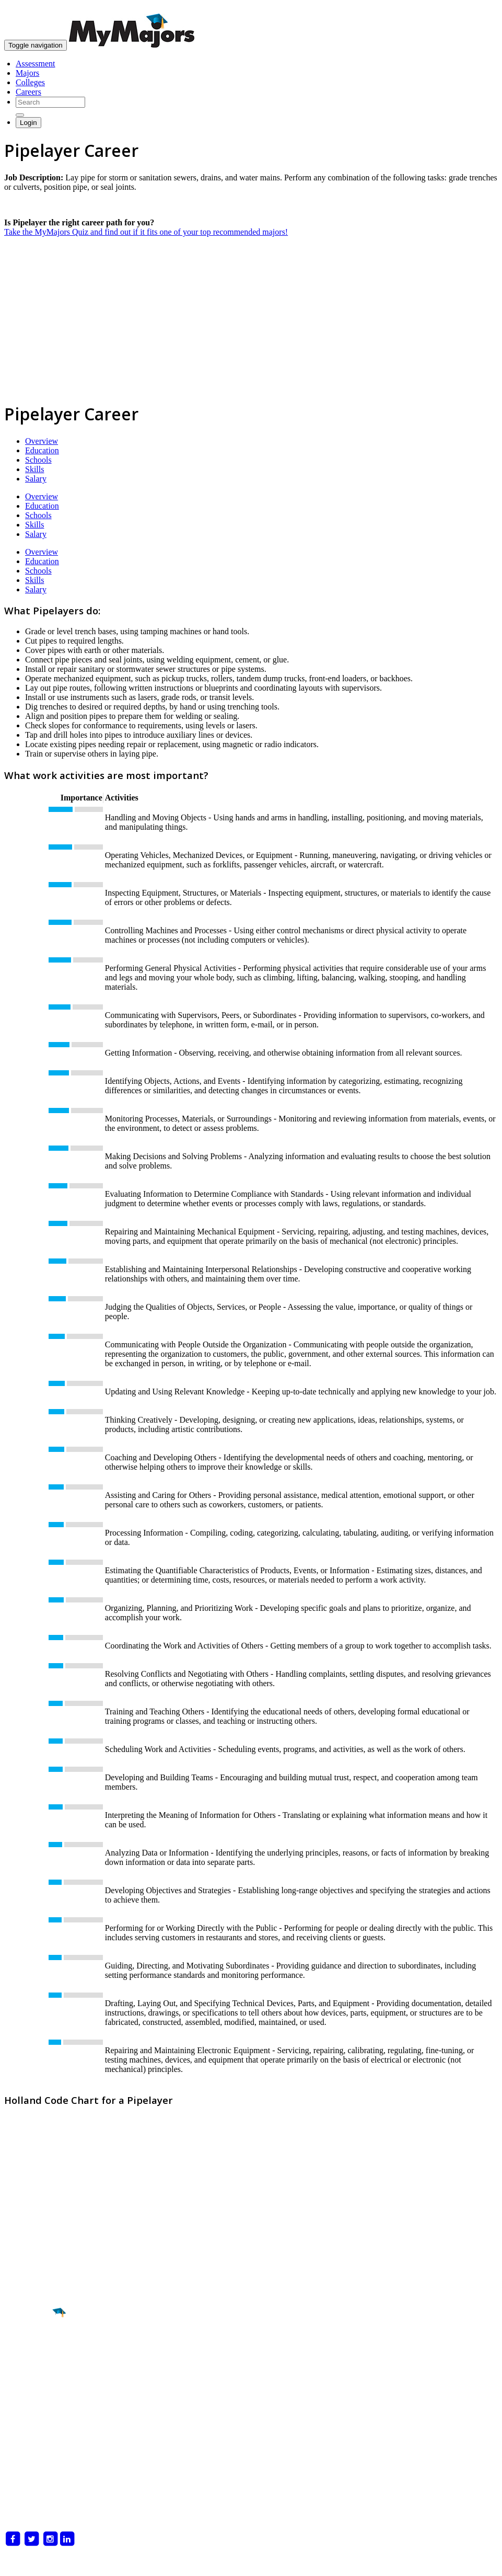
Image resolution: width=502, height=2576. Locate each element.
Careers (28, 91)
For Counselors (29, 2463)
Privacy (43, 2562)
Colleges (30, 82)
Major (28, 2348)
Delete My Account (36, 2491)
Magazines (22, 2482)
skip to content (477, 8)
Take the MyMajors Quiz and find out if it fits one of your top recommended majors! (146, 231)
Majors (27, 72)
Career (30, 2393)
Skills (34, 469)
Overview (41, 441)
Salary (35, 478)
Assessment (35, 63)
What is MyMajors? (37, 2453)
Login (28, 123)
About (17, 2432)
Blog (12, 2501)
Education (42, 450)
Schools (38, 459)
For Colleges (25, 2472)
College (32, 2371)
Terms (14, 2562)
